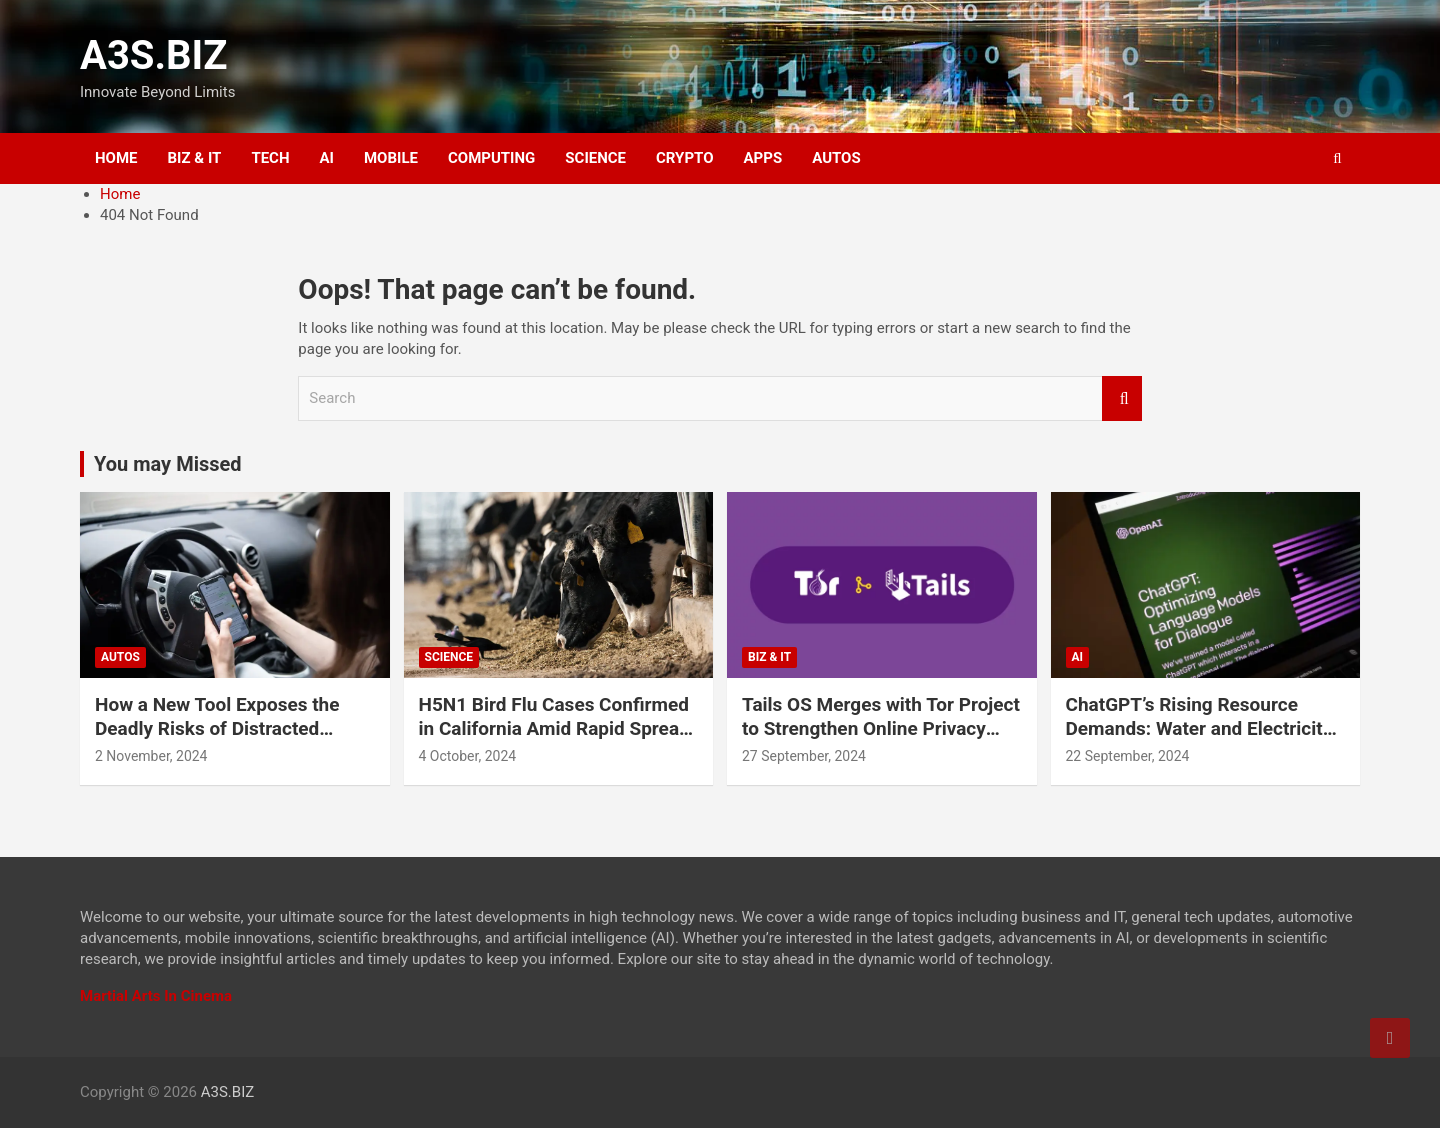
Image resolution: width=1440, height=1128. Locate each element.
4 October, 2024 (468, 756)
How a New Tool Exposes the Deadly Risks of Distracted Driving (217, 729)
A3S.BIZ (154, 55)
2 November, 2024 (151, 756)
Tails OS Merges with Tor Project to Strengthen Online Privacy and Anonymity (881, 729)
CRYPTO (684, 158)
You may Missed (168, 464)
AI (327, 158)
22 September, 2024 (1128, 756)
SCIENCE (595, 158)
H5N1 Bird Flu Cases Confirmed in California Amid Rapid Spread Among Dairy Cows (554, 729)
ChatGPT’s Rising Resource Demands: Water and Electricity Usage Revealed (1199, 729)
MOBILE (391, 158)
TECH (270, 158)
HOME (116, 158)
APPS (763, 158)
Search (1122, 398)
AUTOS (836, 158)
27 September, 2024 (804, 756)
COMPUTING (491, 158)
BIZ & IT (195, 158)
